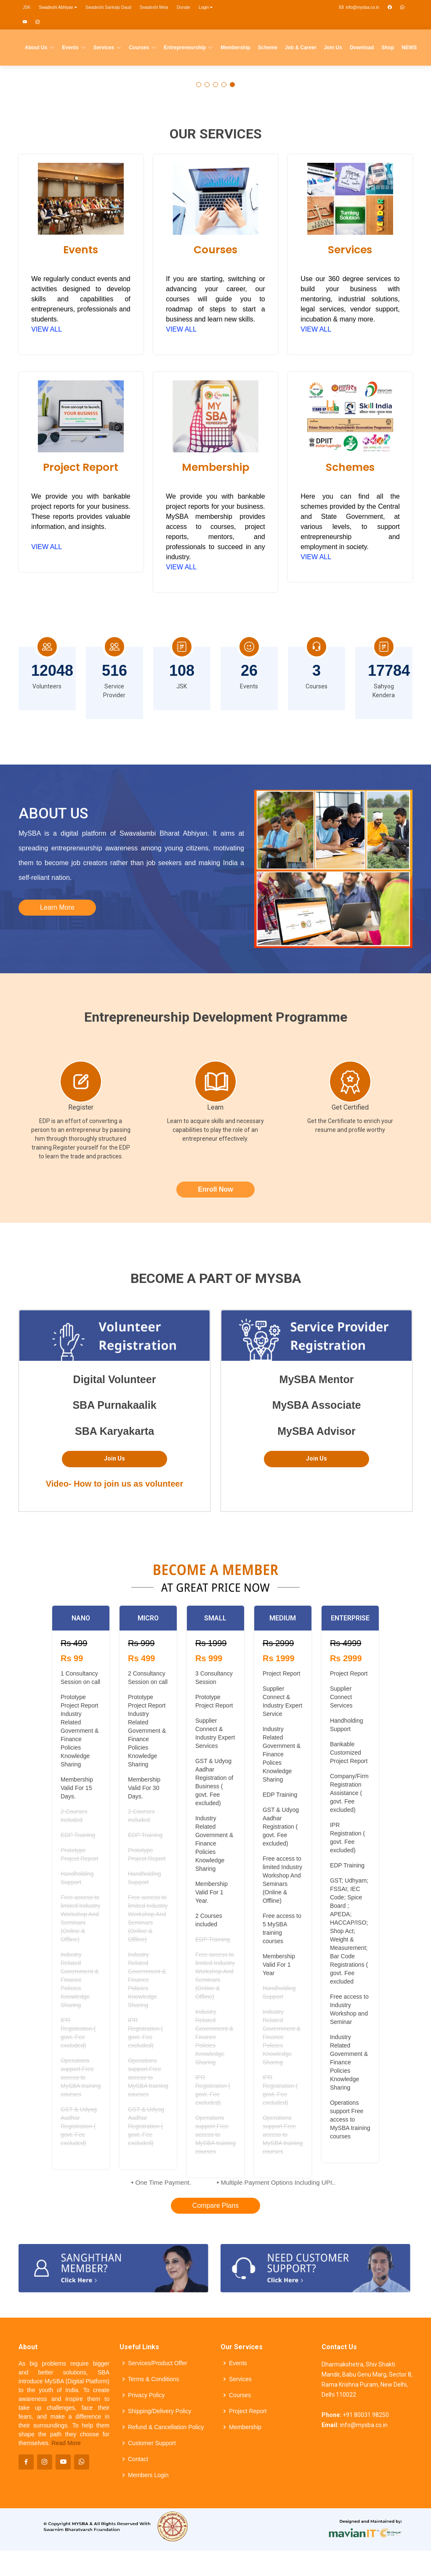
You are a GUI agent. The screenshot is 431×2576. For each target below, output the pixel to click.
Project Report (80, 467)
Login (206, 7)
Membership (235, 47)
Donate (183, 7)
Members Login (148, 2475)
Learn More (57, 907)
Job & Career (301, 47)
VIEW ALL (46, 329)
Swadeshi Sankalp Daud (108, 7)
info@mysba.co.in (359, 7)
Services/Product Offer (157, 2363)
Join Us (333, 47)
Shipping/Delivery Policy (159, 2411)
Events (80, 249)
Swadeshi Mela (154, 7)
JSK (26, 7)
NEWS (409, 47)
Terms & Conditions (153, 2379)
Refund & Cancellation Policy (166, 2427)
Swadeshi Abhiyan (58, 7)
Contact (138, 2459)
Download (362, 47)
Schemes (350, 467)
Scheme (267, 47)
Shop (387, 47)
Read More (66, 2443)
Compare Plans (215, 2205)
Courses (215, 249)
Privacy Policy (146, 2395)
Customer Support (152, 2443)
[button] (198, 84)
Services (350, 249)
